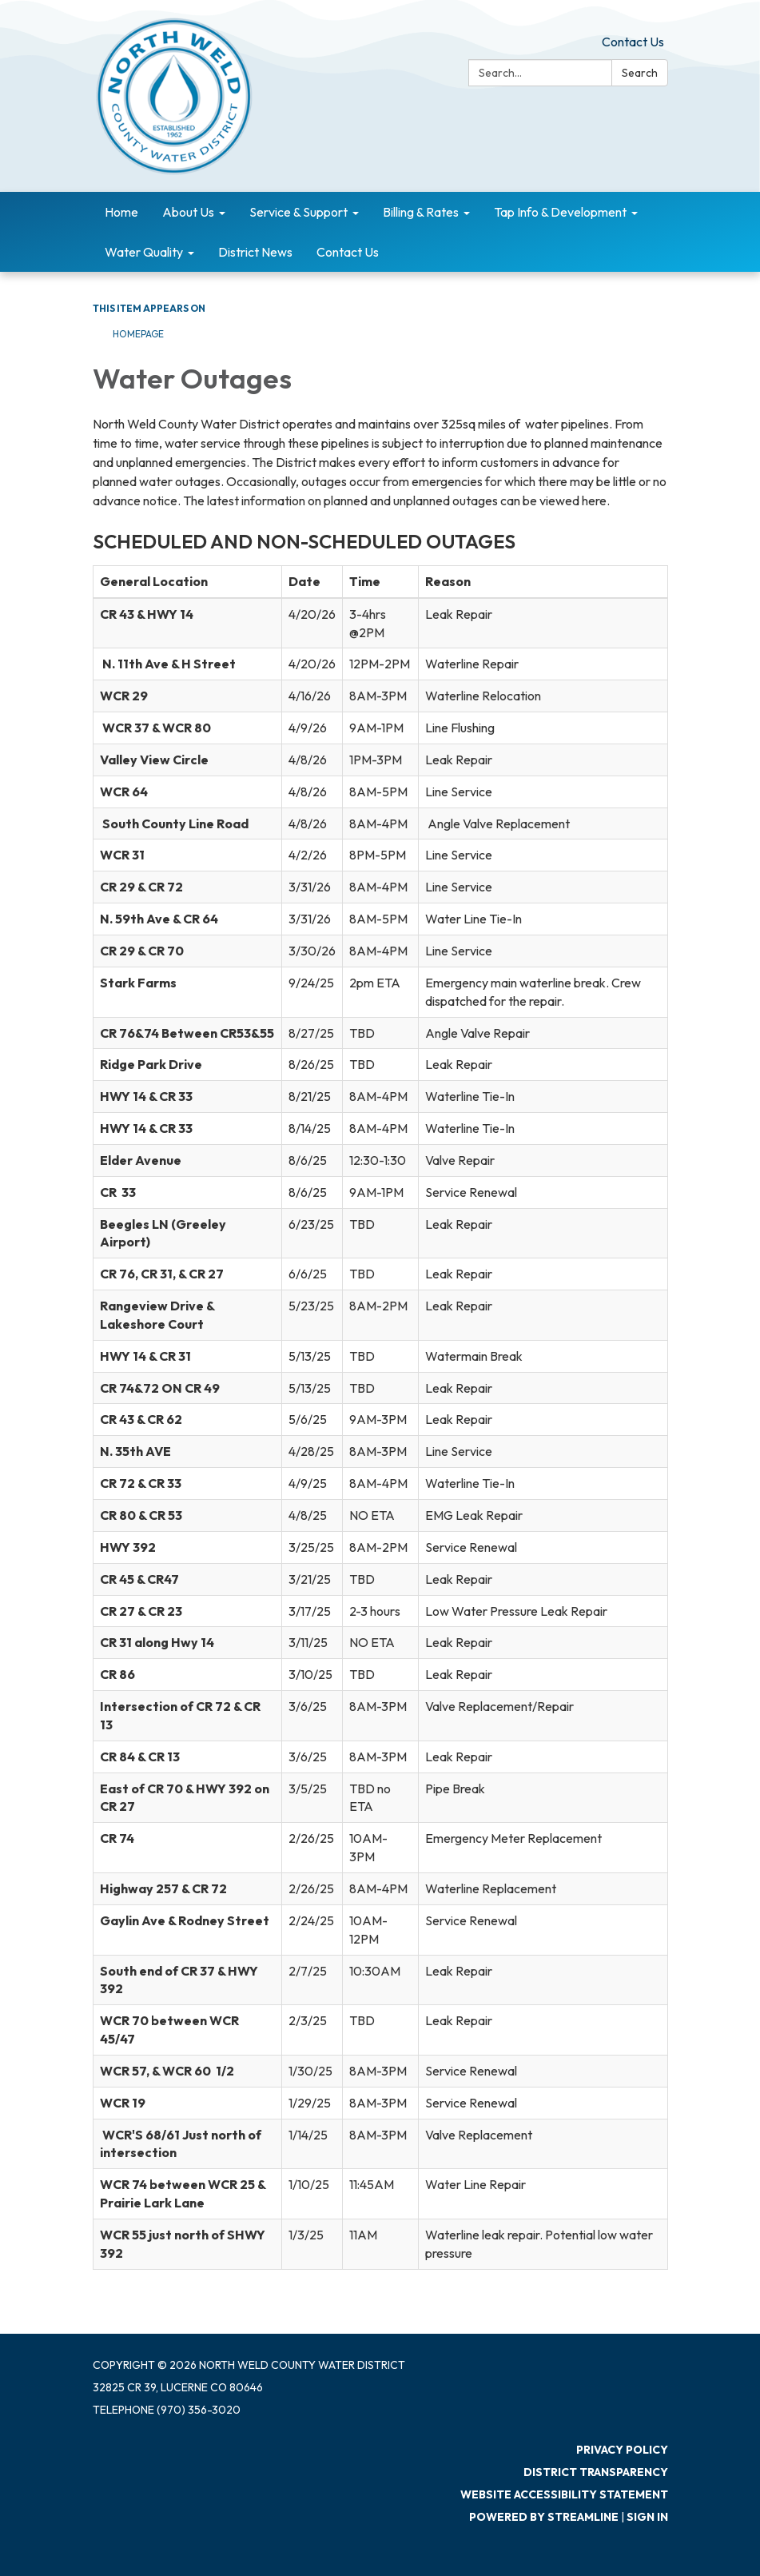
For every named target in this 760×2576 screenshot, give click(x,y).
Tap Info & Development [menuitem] (560, 212)
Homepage (138, 334)
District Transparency (595, 2472)
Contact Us (633, 42)
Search (640, 73)
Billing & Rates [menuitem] (421, 212)
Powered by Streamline (544, 2517)
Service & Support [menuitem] (298, 212)
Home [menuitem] (121, 212)
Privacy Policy (622, 2449)
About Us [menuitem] (188, 212)
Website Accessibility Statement (564, 2494)
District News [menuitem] (255, 252)
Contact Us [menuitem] (347, 252)
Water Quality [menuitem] (144, 252)
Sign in (647, 2517)
